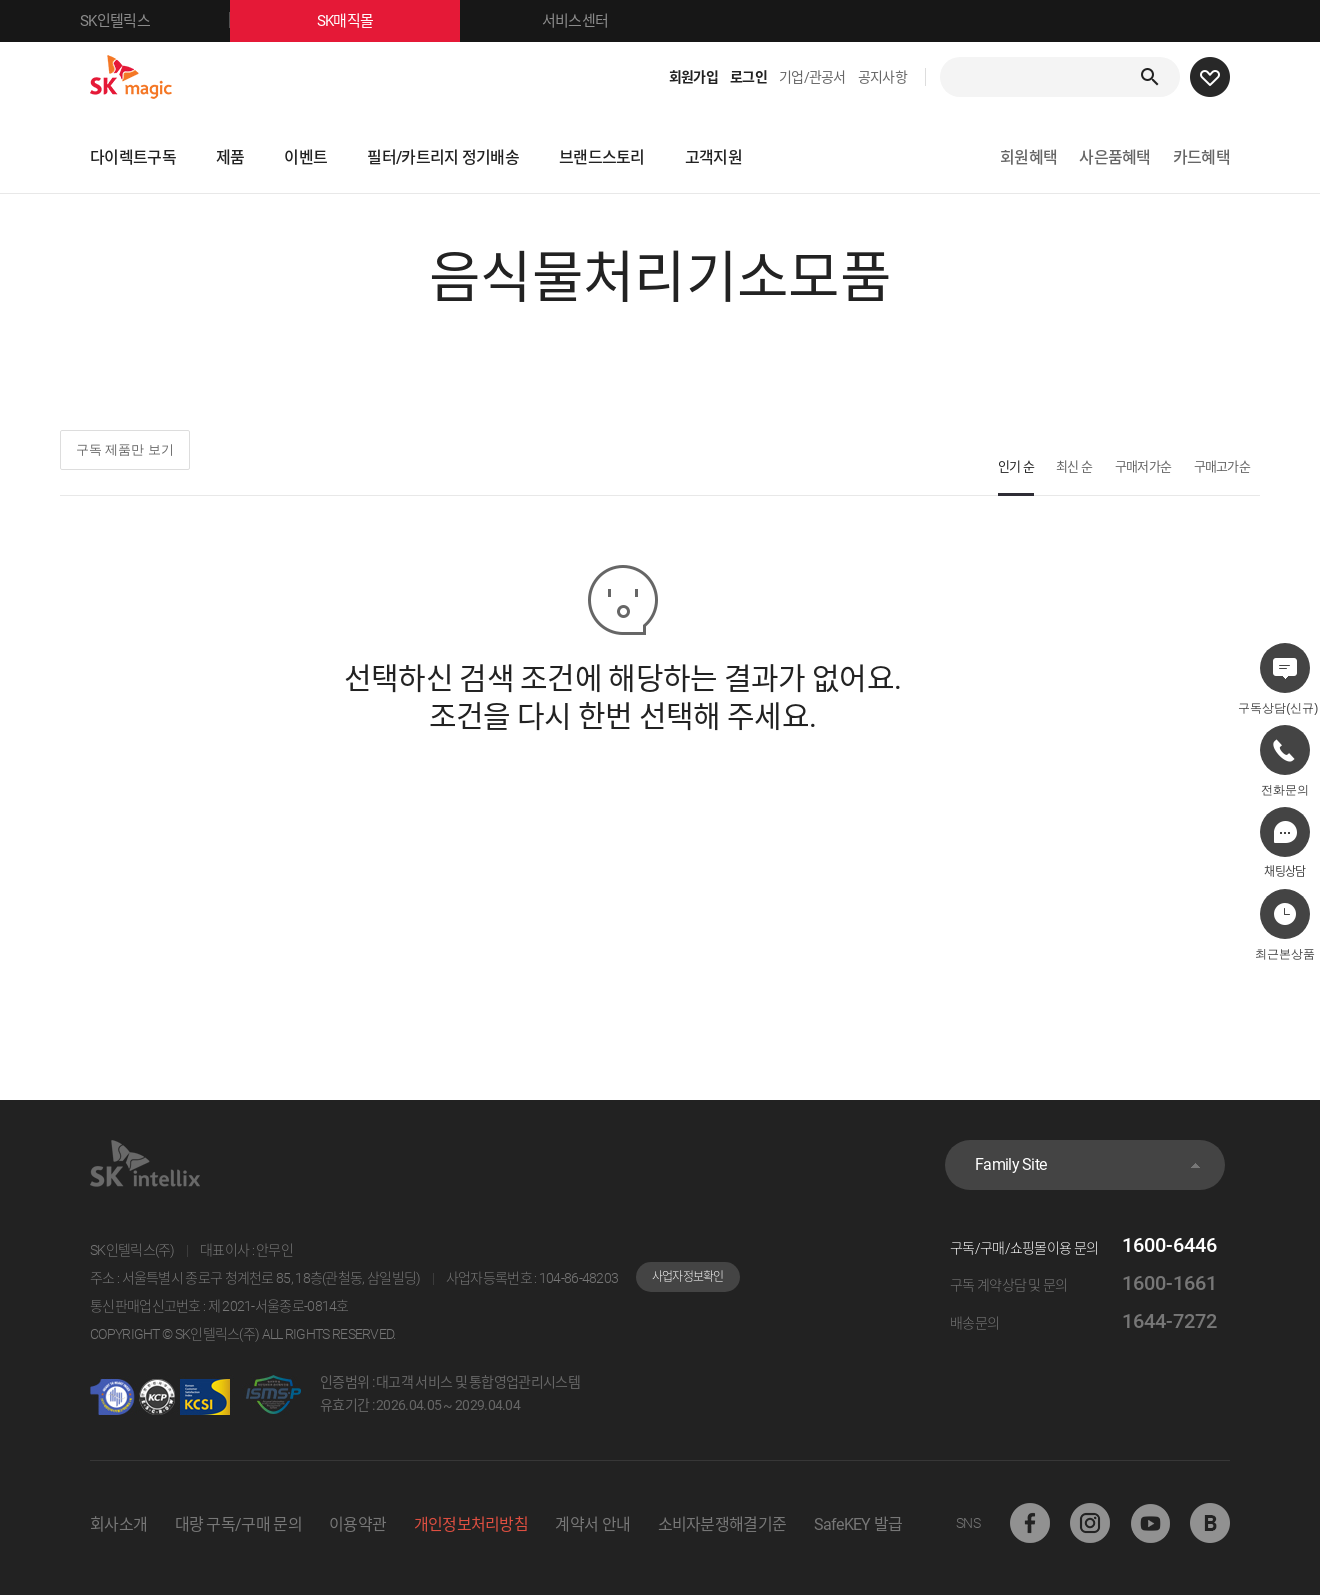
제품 (230, 157)
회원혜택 (1028, 157)
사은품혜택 (1115, 157)
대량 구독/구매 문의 (238, 1524)
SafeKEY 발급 (858, 1524)
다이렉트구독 (133, 157)
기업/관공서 (812, 77)
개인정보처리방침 (471, 1524)
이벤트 (305, 157)
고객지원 (713, 157)
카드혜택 (1201, 157)
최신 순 (1074, 466)
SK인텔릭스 (155, 21)
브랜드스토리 (602, 157)
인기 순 (1016, 466)
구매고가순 (1222, 466)
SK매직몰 (388, 21)
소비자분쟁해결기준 (722, 1524)
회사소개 (118, 1524)
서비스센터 (575, 21)
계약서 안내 (592, 1524)
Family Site (1010, 1164)
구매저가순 (1143, 466)
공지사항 (882, 77)
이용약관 (357, 1524)
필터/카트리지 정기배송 (443, 157)
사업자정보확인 (688, 1277)
